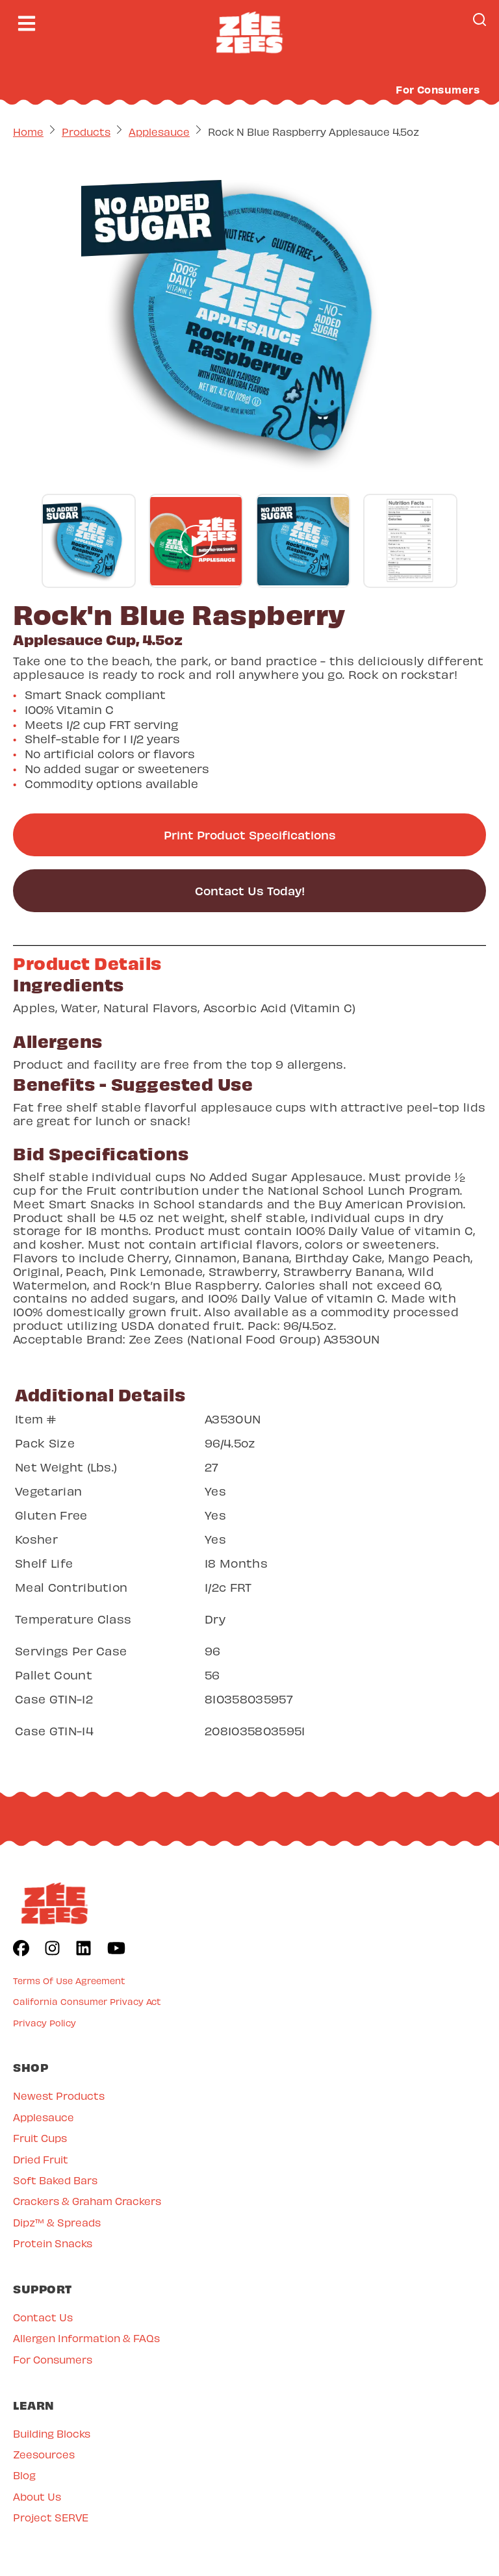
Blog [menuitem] (24, 2474)
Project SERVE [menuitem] (50, 2516)
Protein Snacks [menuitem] (52, 2242)
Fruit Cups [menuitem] (40, 2137)
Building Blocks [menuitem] (51, 2432)
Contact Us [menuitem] (43, 2316)
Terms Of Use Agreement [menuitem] (69, 1980)
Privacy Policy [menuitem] (44, 2022)
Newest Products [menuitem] (59, 2094)
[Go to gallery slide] (89, 541)
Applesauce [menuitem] (43, 2116)
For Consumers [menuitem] (52, 2358)
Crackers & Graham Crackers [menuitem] (87, 2200)
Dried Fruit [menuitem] (40, 2158)
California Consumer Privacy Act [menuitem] (87, 2001)
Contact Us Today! (250, 890)
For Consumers (438, 89)
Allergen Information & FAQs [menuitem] (86, 2337)
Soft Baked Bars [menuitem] (55, 2179)
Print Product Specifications (250, 834)
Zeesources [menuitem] (44, 2453)
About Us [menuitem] (37, 2495)
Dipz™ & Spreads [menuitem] (57, 2221)
